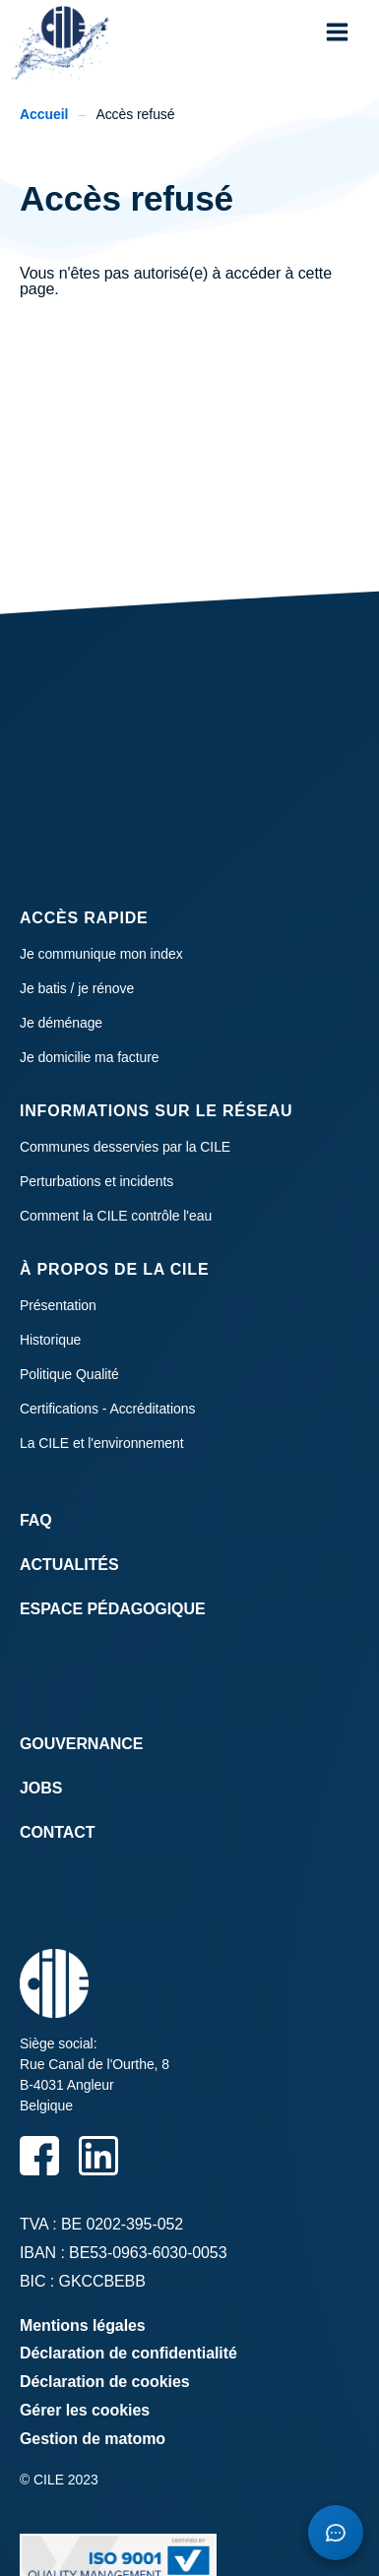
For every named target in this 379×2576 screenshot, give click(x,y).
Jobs (41, 1788)
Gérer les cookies (85, 2410)
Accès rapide (84, 918)
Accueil (44, 114)
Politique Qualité (69, 1374)
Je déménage (61, 1023)
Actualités (69, 1564)
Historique (50, 1340)
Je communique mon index (101, 954)
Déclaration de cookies (105, 2381)
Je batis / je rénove (77, 988)
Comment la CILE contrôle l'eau (116, 1216)
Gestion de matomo (92, 2438)
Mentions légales (83, 2325)
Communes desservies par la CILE (125, 1147)
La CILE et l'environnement (102, 1443)
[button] (337, 32)
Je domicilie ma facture (89, 1057)
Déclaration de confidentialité (128, 2353)
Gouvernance (81, 1743)
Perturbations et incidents (96, 1181)
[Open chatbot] (335, 2532)
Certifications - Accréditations (107, 1408)
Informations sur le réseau (156, 1110)
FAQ (36, 1520)
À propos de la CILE (114, 1269)
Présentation (58, 1305)
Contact (57, 1832)
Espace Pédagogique (113, 1609)
